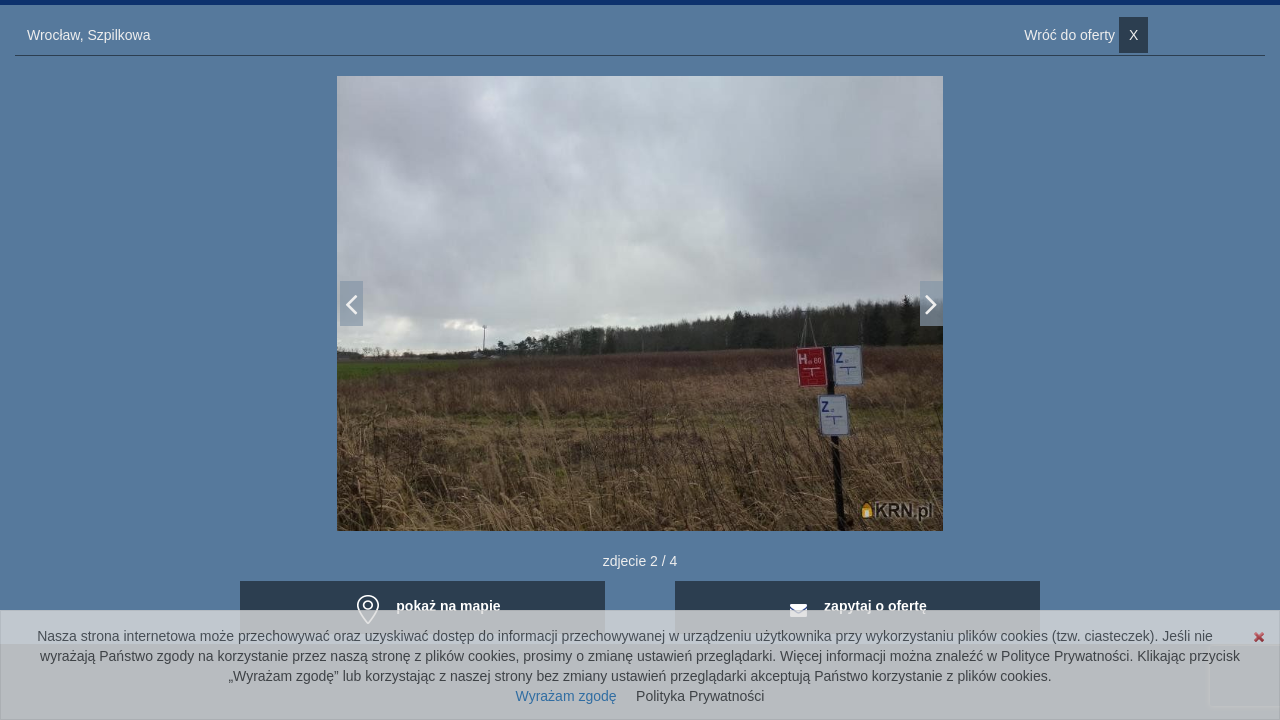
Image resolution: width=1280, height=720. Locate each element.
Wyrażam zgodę (566, 696)
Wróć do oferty (1086, 35)
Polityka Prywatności (700, 696)
